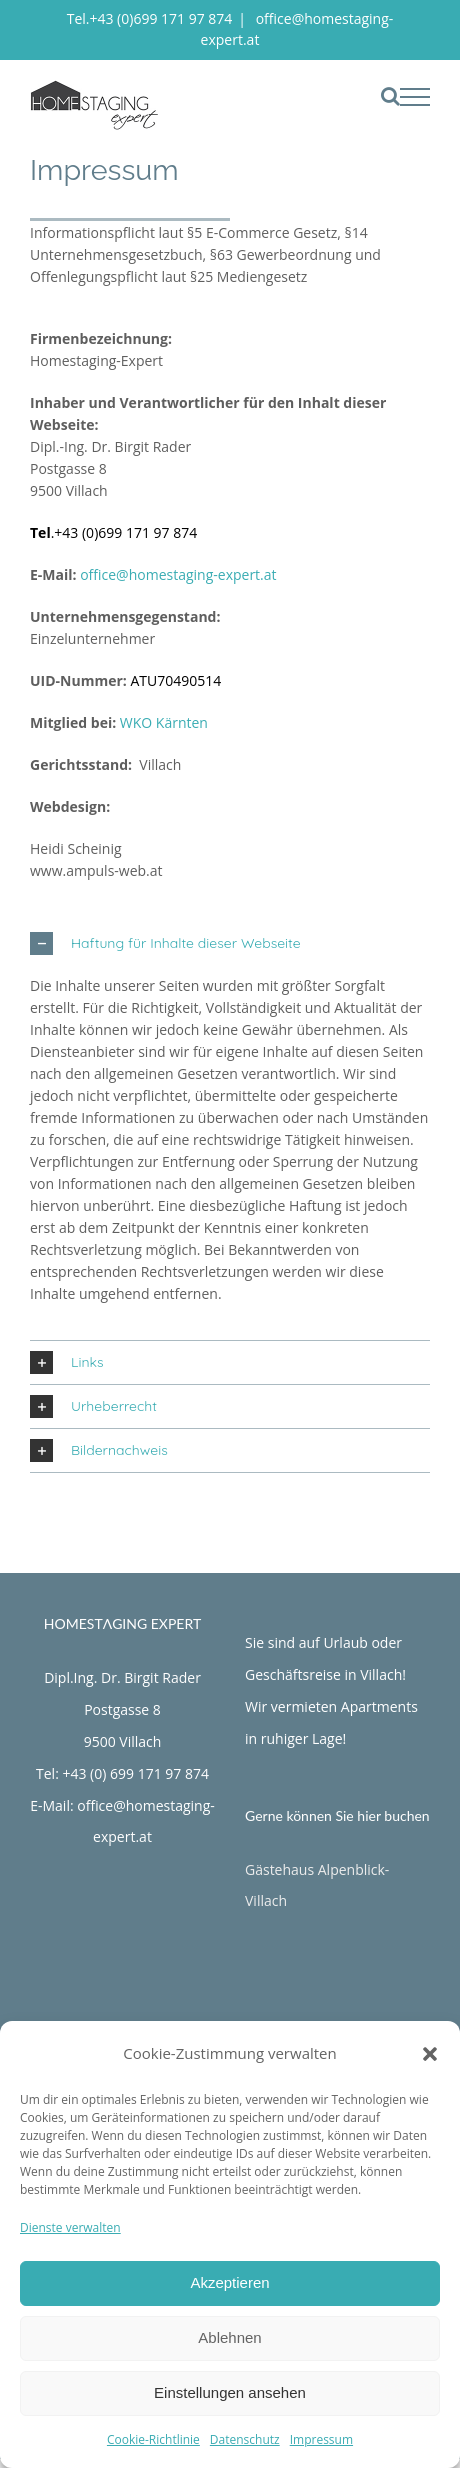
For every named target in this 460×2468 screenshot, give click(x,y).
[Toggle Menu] (415, 97)
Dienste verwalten (70, 2227)
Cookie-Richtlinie (153, 2439)
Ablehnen (229, 2337)
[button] (430, 2054)
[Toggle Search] (390, 96)
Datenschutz (245, 2439)
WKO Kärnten (164, 722)
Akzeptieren (229, 2282)
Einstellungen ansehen (230, 2392)
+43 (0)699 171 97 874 (125, 532)
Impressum (321, 2439)
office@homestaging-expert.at (178, 574)
